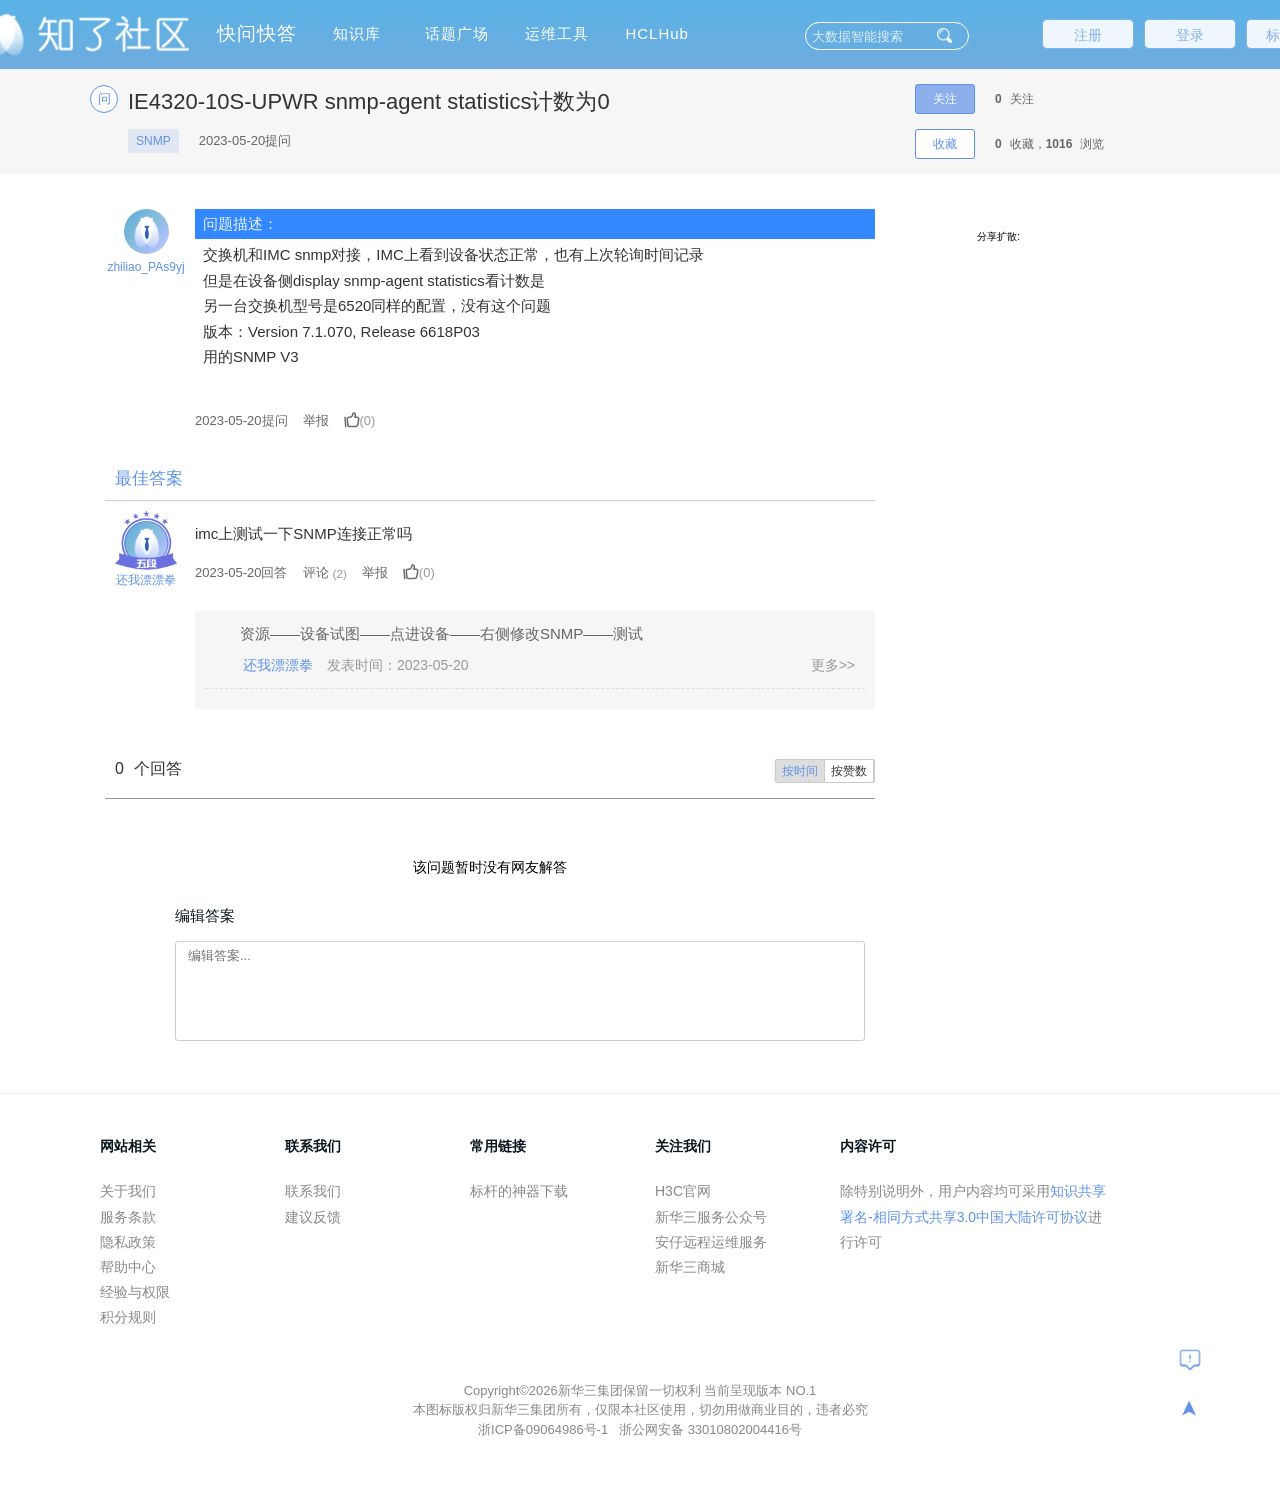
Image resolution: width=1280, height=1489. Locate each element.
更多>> (833, 665)
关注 (945, 99)
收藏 (945, 144)
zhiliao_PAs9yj (145, 267)
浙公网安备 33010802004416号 (710, 1429)
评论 (316, 572)
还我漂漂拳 (146, 580)
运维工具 (557, 33)
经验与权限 (135, 1292)
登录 (1190, 35)
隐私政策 (128, 1242)
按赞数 (849, 771)
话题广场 (457, 33)
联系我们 (313, 1191)
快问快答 (257, 33)
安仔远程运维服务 (711, 1242)
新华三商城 (690, 1267)
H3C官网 (683, 1191)
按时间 (800, 771)
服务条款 (128, 1217)
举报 (316, 420)
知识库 (357, 33)
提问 (241, 420)
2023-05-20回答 (241, 572)
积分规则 (128, 1317)
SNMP (153, 141)
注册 (1088, 35)
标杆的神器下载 (519, 1191)
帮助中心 (128, 1267)
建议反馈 (313, 1217)
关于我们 (128, 1191)
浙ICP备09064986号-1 (545, 1429)
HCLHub (657, 33)
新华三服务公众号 (711, 1217)
